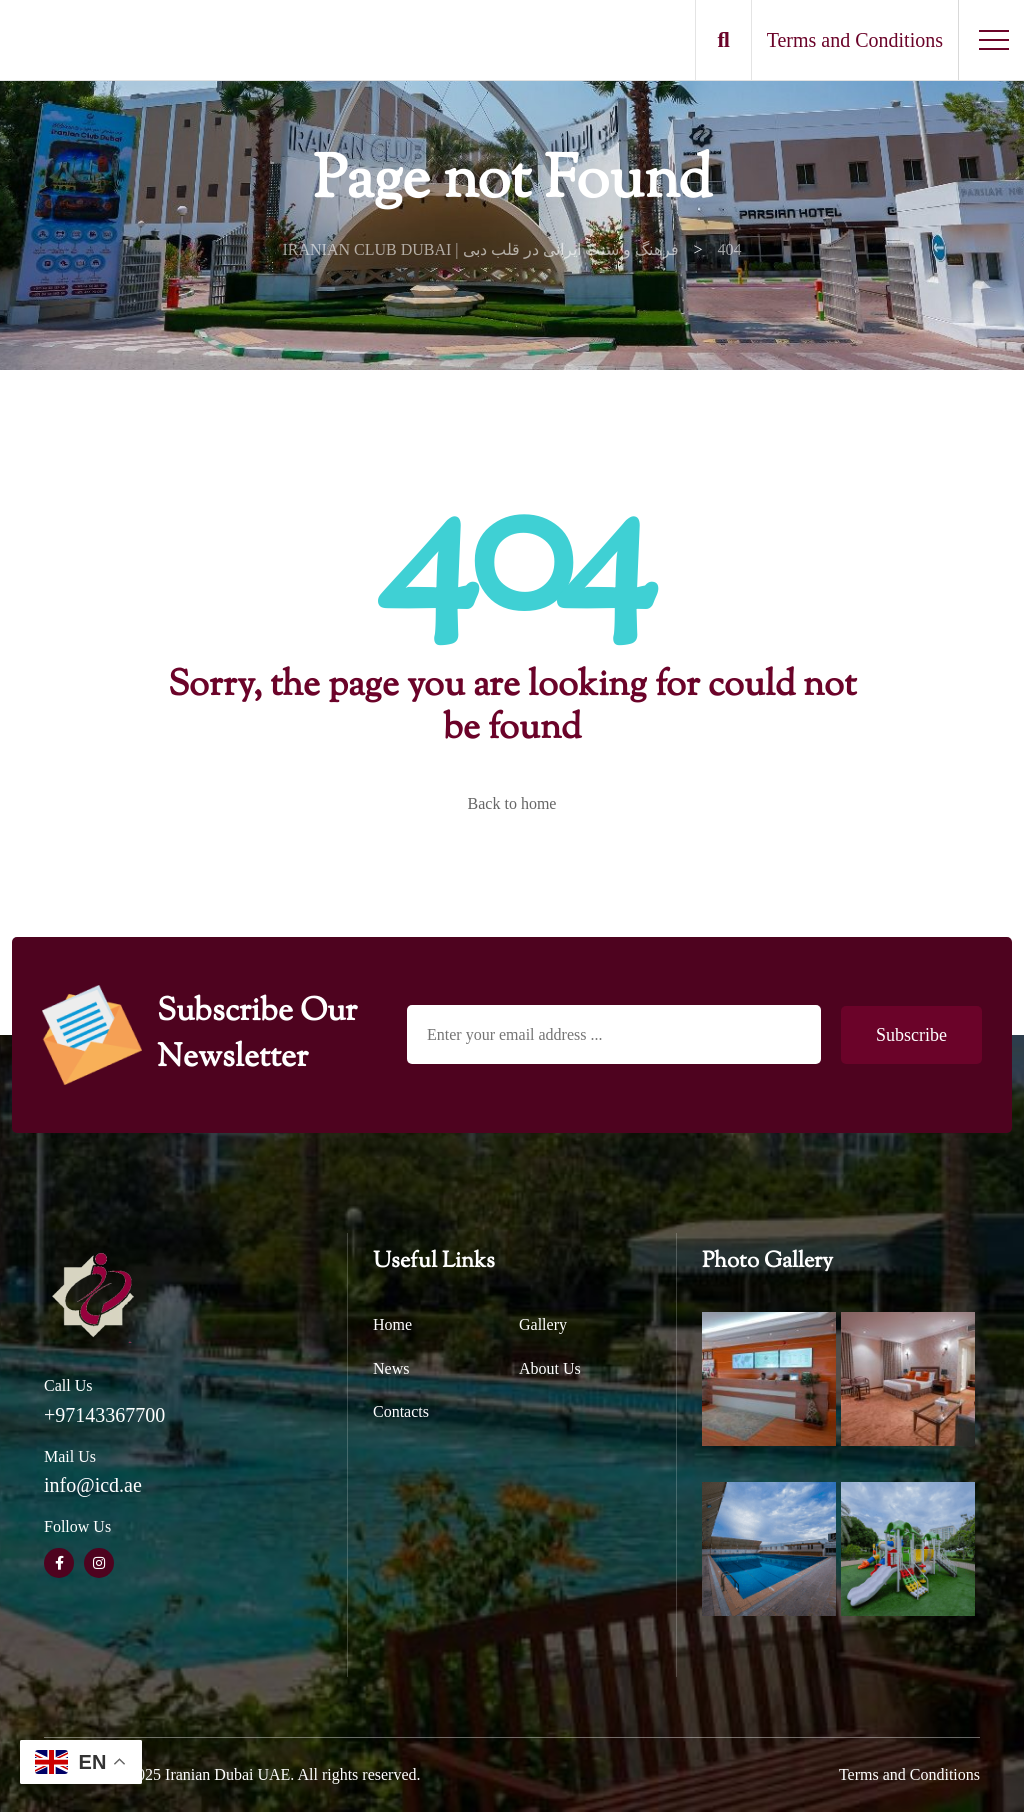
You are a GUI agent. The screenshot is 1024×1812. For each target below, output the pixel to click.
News (391, 1368)
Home (392, 1324)
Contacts (401, 1411)
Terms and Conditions (909, 1774)
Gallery (543, 1324)
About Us (550, 1368)
